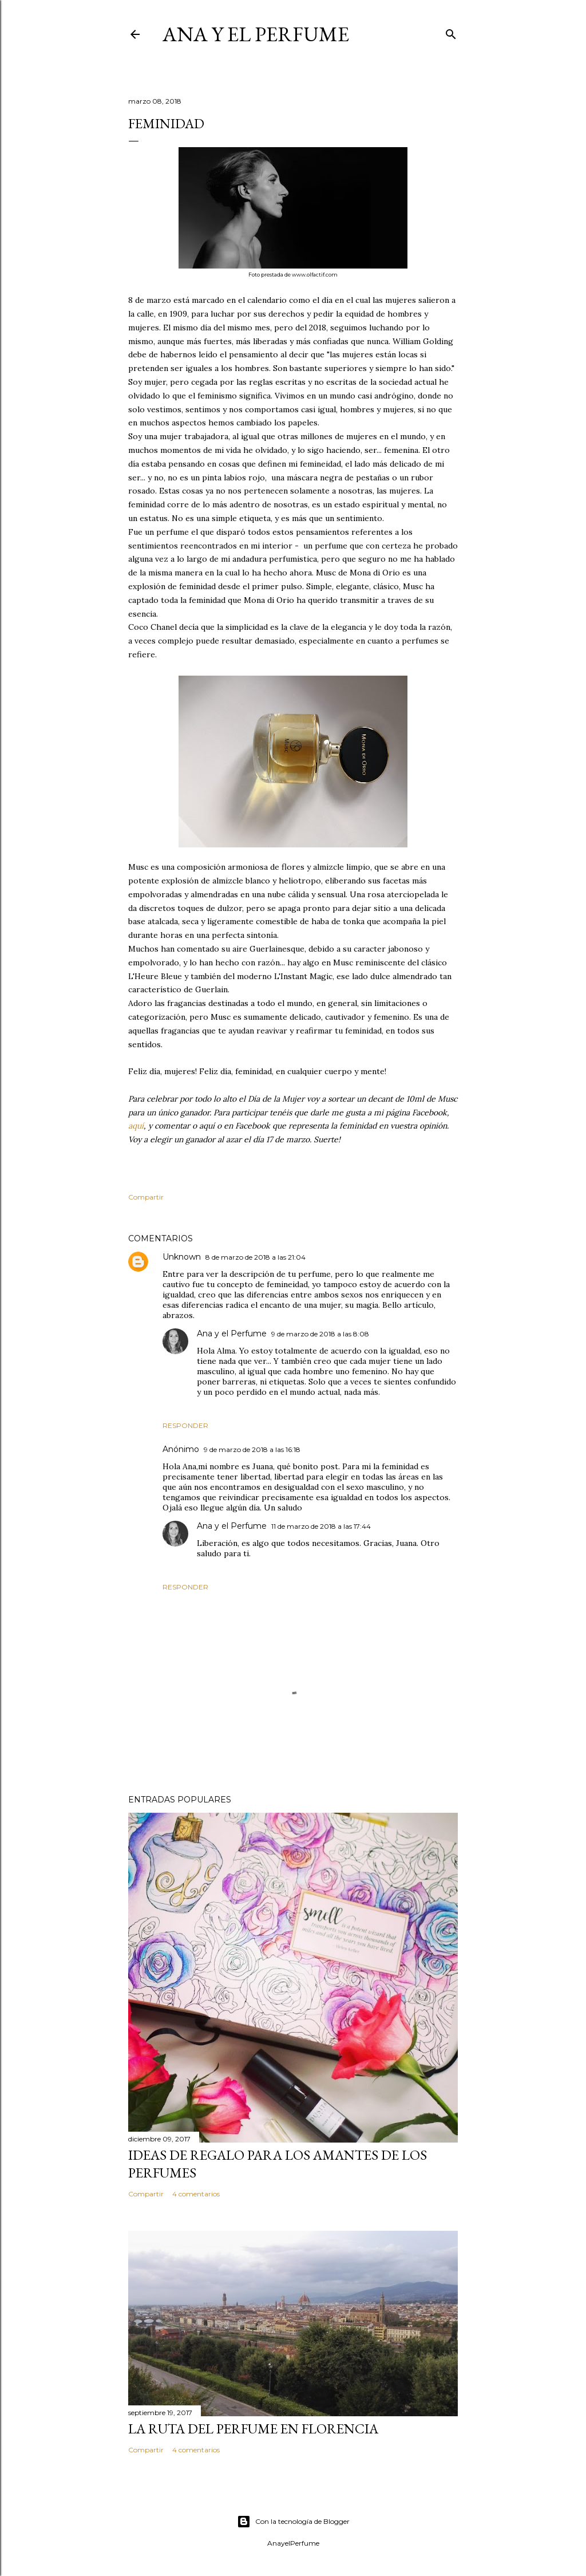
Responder (185, 1425)
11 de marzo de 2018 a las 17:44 (321, 1526)
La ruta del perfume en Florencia (253, 2428)
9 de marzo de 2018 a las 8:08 (320, 1334)
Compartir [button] (146, 1197)
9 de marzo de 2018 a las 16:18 (252, 1449)
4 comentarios (196, 2194)
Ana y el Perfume (256, 34)
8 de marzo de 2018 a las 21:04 (255, 1257)
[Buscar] (451, 32)
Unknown (182, 1257)
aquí (136, 1126)
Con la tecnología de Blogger (293, 2521)
